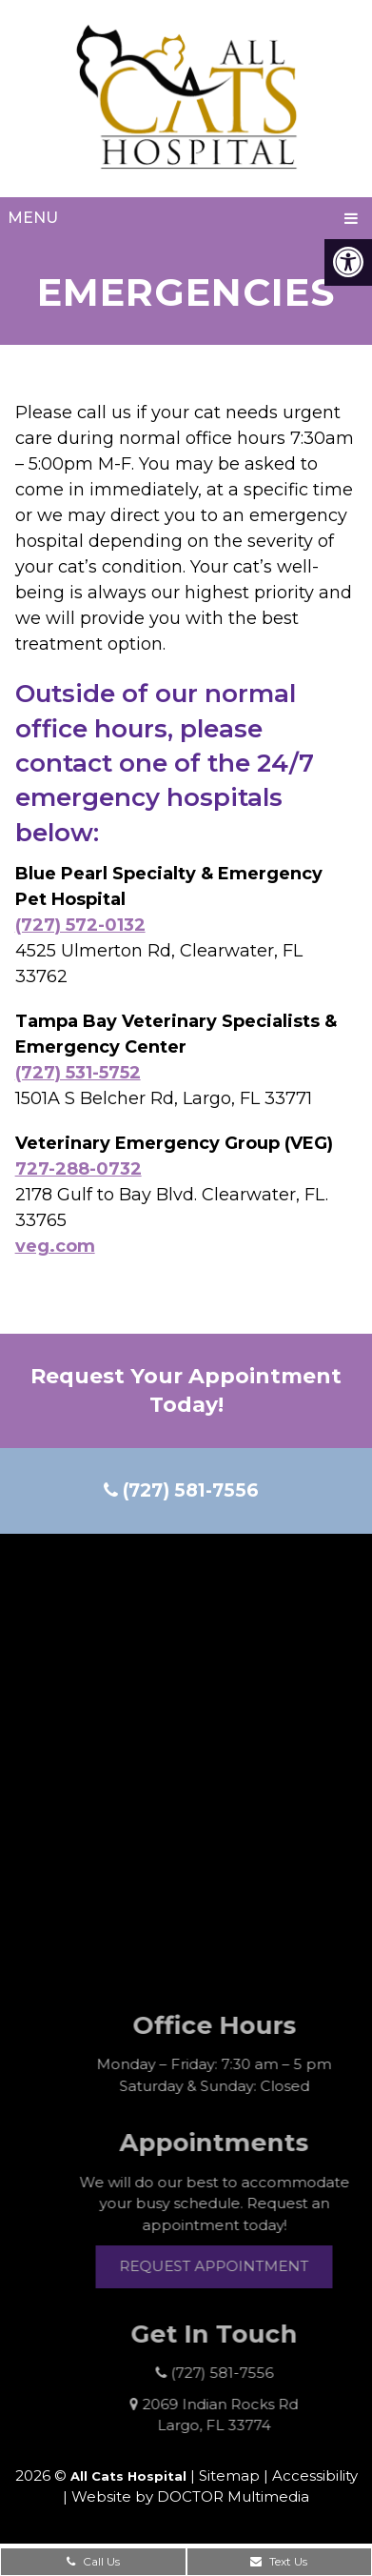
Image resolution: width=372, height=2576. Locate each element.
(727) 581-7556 (181, 1490)
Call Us (93, 2561)
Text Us (278, 2561)
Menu (33, 218)
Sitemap (229, 2475)
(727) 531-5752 (78, 1072)
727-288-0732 (78, 1168)
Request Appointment (235, 2266)
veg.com (55, 1246)
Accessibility (315, 2475)
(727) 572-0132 (80, 925)
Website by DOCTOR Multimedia (190, 2496)
